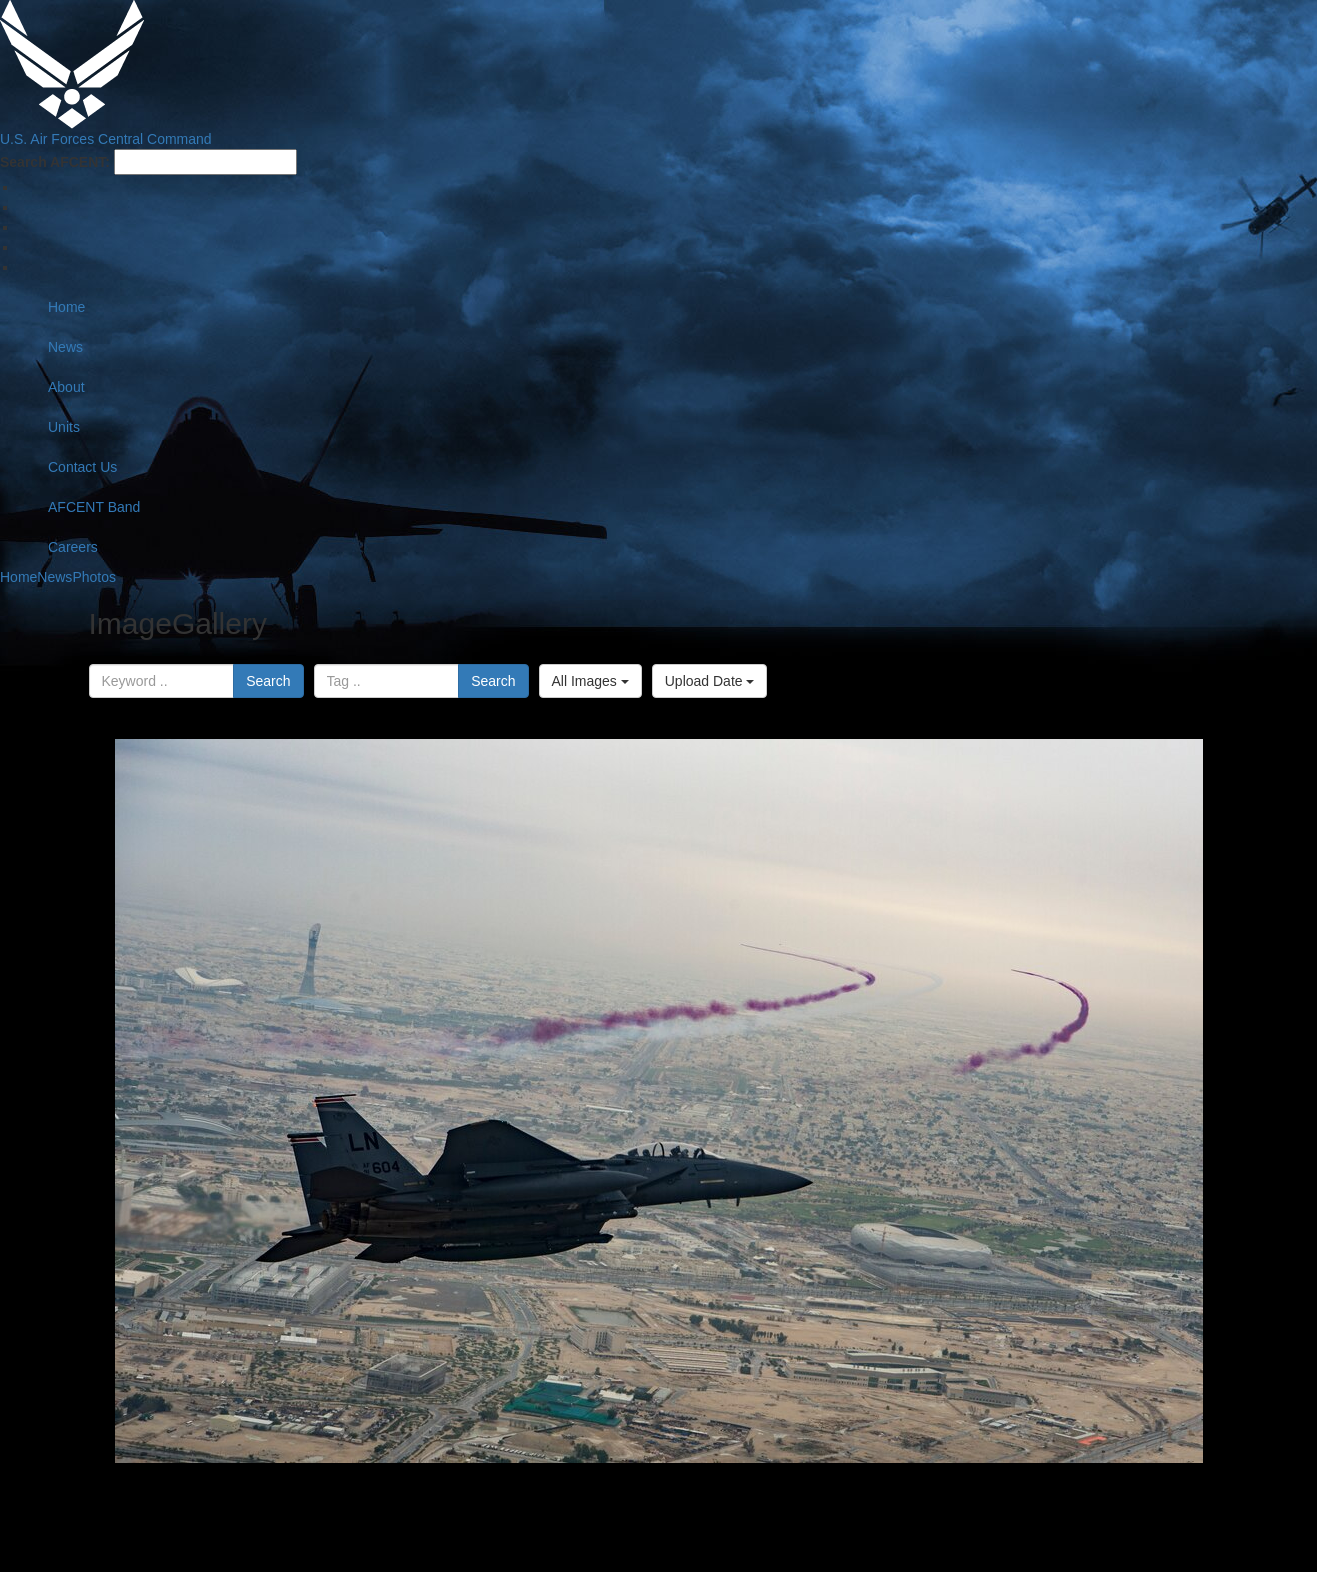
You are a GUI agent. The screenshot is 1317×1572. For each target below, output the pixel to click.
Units (64, 427)
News (65, 347)
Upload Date (710, 681)
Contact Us (82, 467)
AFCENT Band (94, 507)
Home (66, 307)
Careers (73, 547)
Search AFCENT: (55, 162)
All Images (590, 681)
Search (268, 681)
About (66, 387)
